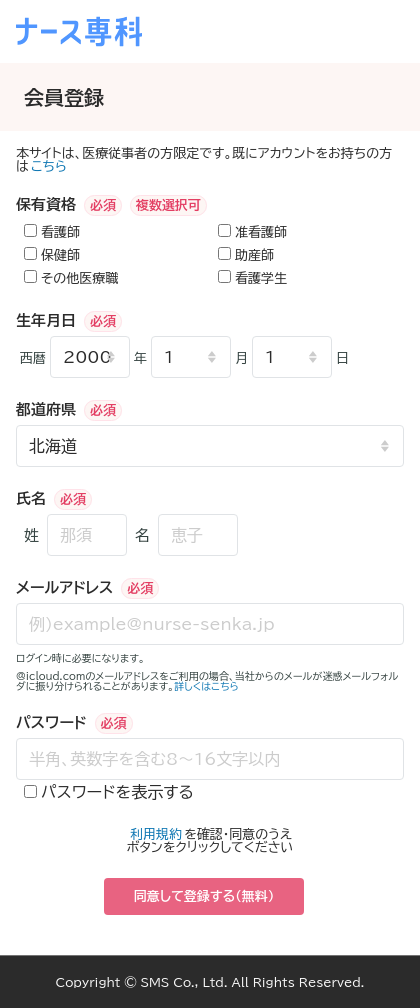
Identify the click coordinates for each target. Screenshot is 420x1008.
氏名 (31, 498)
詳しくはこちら (206, 686)
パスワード (51, 722)
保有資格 (46, 204)
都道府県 (46, 409)
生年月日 (46, 320)
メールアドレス (64, 587)
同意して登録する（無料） (204, 896)
